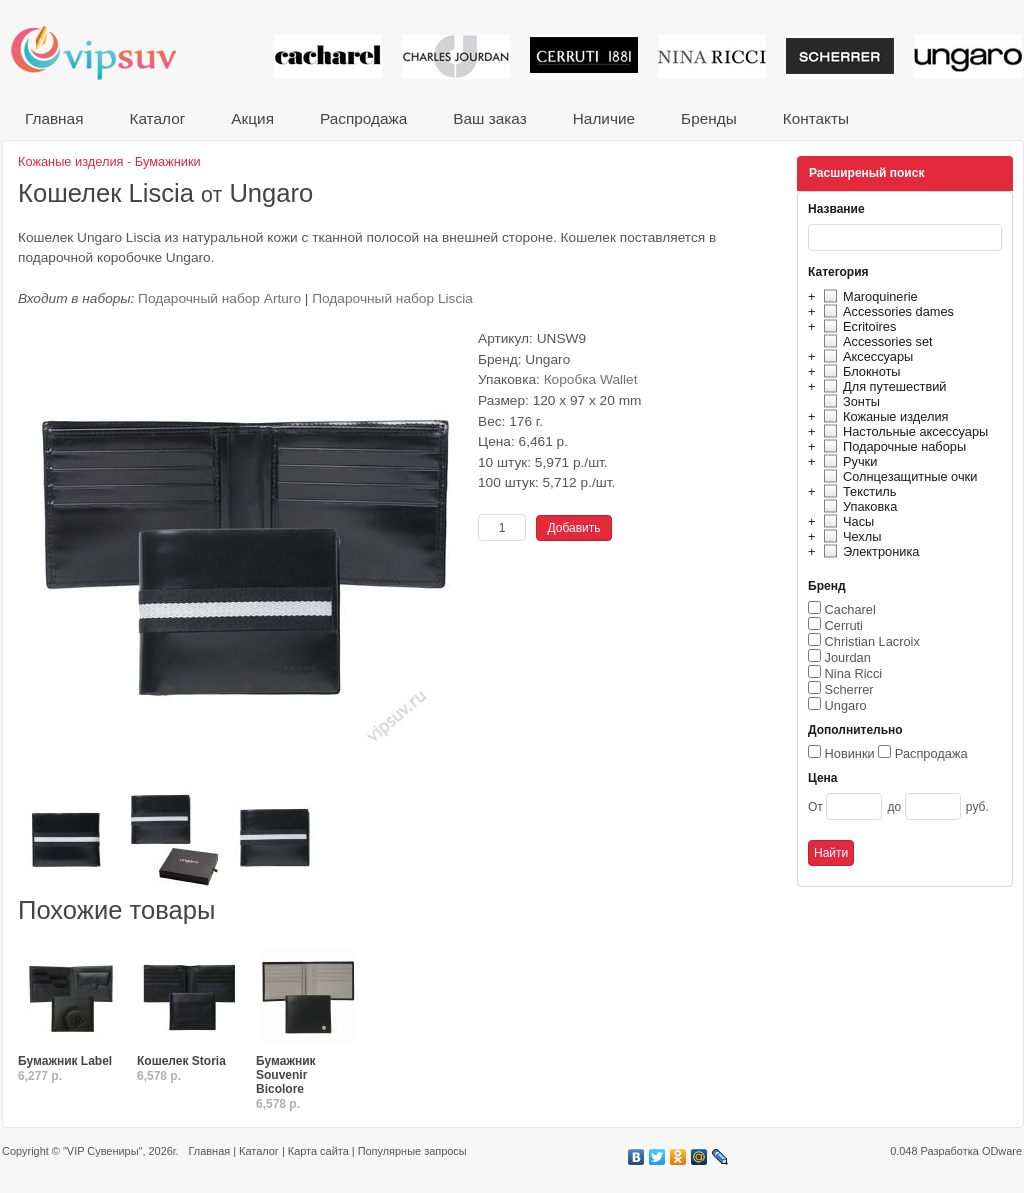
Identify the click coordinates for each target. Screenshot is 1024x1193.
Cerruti (844, 625)
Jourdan (848, 657)
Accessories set (875, 341)
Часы (846, 521)
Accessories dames (886, 311)
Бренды (709, 118)
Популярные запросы (412, 1151)
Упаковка (857, 506)
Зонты (849, 401)
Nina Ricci (854, 673)
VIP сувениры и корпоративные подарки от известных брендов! (107, 52)
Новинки (850, 753)
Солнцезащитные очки (897, 476)
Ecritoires (857, 326)
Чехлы (849, 536)
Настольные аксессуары (903, 431)
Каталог (157, 118)
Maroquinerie (868, 296)
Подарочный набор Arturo (219, 298)
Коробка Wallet (591, 379)
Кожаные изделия (883, 416)
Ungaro (846, 705)
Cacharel (850, 609)
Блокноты (859, 371)
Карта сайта (318, 1151)
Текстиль (857, 491)
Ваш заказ (489, 118)
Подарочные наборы (892, 446)
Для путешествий (882, 386)
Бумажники (168, 161)
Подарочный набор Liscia (392, 298)
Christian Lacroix (872, 641)
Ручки (847, 461)
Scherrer (849, 689)
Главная (54, 118)
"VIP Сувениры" (102, 1151)
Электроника (868, 551)
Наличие (604, 118)
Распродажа (363, 118)
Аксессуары (865, 356)
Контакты (816, 118)
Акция (252, 118)
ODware (1002, 1151)
